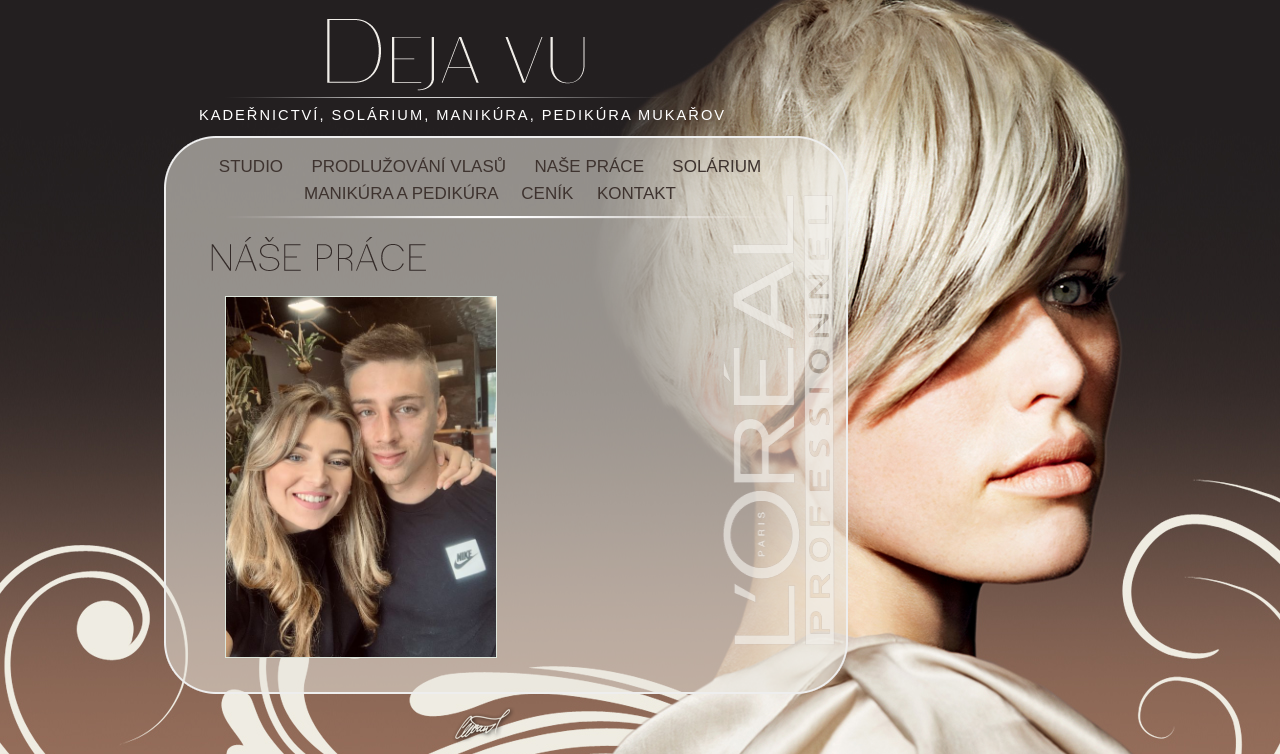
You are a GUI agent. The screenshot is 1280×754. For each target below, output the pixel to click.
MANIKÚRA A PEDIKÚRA (401, 193)
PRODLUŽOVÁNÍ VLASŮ (408, 166)
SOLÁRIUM (716, 166)
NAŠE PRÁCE (589, 166)
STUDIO (251, 166)
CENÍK (547, 193)
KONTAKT (636, 193)
